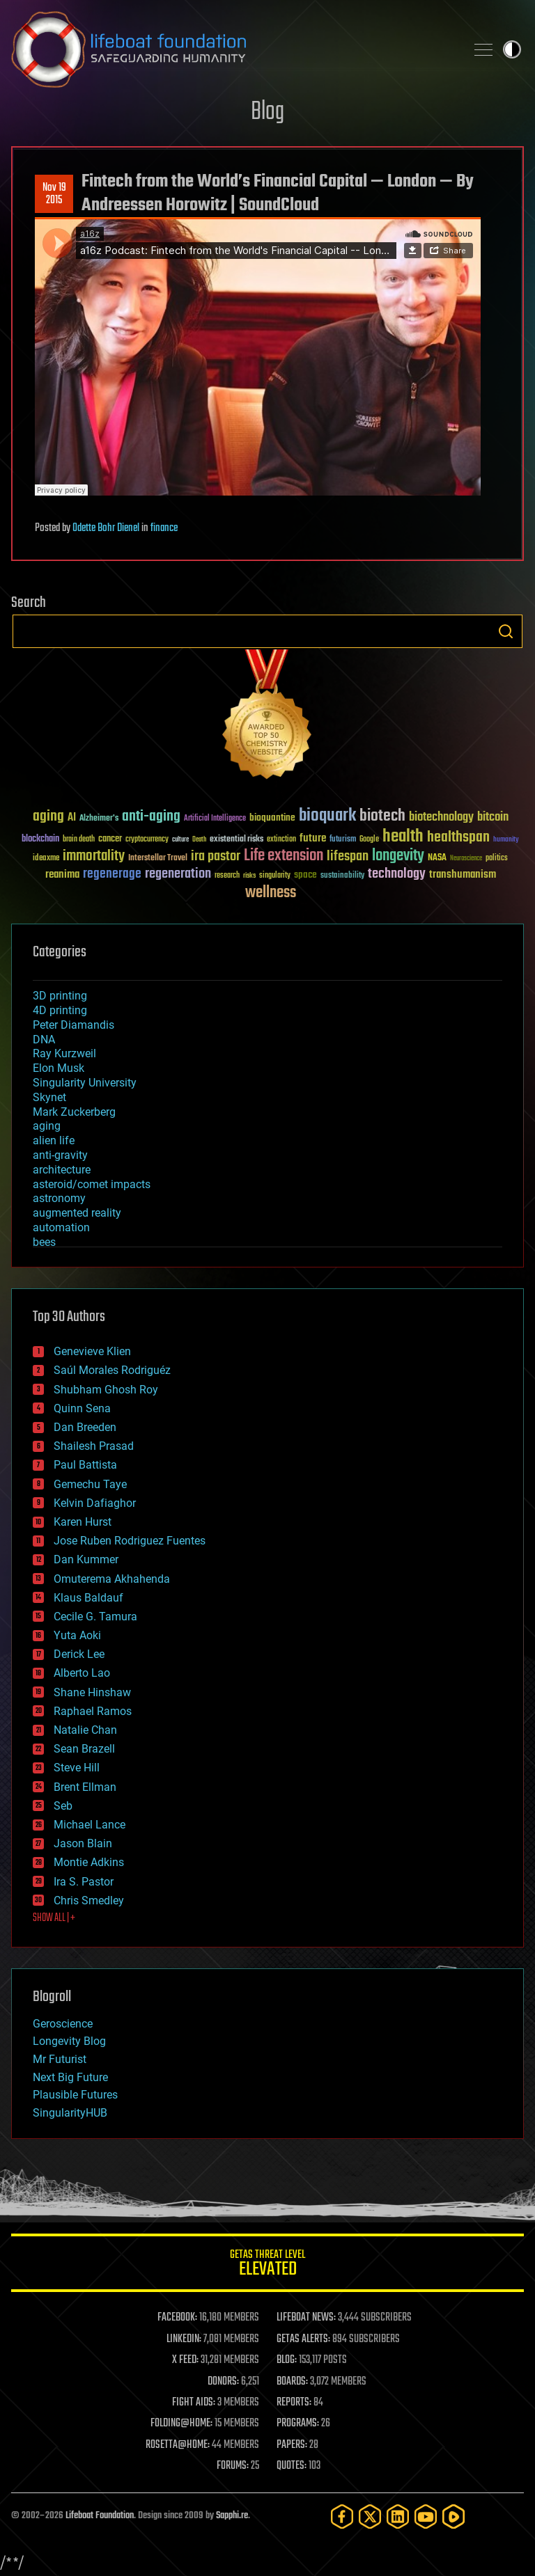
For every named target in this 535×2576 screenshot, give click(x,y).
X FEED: (185, 2360)
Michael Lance (89, 1824)
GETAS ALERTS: (303, 2339)
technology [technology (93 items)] (397, 875)
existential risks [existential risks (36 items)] (236, 840)
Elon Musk (58, 1068)
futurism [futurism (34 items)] (342, 840)
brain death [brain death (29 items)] (79, 839)
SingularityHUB (70, 2112)
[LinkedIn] (398, 2516)
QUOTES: (292, 2466)
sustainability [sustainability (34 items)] (342, 876)
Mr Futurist (59, 2059)
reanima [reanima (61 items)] (62, 874)
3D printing (60, 995)
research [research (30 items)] (227, 875)
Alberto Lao (82, 1673)
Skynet (49, 1097)
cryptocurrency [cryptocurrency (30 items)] (147, 839)
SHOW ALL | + (54, 1918)
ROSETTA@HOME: (178, 2445)
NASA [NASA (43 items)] (437, 858)
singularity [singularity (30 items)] (274, 875)
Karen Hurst (82, 1521)
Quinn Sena (82, 1408)
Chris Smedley (89, 1900)
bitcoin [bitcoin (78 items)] (493, 817)
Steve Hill (77, 1767)
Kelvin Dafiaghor (95, 1503)
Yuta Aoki (77, 1635)
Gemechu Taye (90, 1484)
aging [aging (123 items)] (48, 816)
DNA (44, 1039)
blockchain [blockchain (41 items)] (40, 839)
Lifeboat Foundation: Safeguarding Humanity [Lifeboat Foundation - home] (232, 49)
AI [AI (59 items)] (72, 818)
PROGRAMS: (298, 2424)
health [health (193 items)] (403, 837)
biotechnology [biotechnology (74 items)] (441, 817)
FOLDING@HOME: (181, 2424)
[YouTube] (425, 2516)
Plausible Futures (75, 2094)
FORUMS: (233, 2466)
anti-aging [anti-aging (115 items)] (151, 816)
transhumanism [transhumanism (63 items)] (462, 874)
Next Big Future (70, 2077)
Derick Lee (79, 1654)
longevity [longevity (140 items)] (398, 856)
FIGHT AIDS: (193, 2403)
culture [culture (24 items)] (180, 840)
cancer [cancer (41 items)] (110, 839)
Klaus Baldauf (88, 1597)
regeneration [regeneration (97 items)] (178, 874)
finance (164, 528)
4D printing (60, 1010)
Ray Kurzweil (64, 1053)
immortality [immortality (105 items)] (94, 856)
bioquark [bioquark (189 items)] (327, 816)
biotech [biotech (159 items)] (382, 816)
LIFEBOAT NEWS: (306, 2318)
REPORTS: (294, 2403)
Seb (63, 1805)
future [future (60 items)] (313, 838)
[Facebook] (342, 2516)
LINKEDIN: (183, 2339)
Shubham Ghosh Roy (106, 1389)
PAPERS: (292, 2445)
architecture (62, 1169)
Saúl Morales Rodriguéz (112, 1370)
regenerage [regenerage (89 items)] (112, 874)
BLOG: (287, 2360)
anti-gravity (60, 1155)
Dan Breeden (85, 1427)
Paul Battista (85, 1464)
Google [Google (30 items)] (369, 839)
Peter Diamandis (73, 1025)
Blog (267, 112)
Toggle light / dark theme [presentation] (512, 49)
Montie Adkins (89, 1862)
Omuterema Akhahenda (112, 1579)
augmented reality (77, 1212)
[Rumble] (453, 2516)
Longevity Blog (69, 2041)
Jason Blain (83, 1843)
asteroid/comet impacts (91, 1184)
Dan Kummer (86, 1559)
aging (47, 1125)
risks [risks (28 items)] (249, 875)
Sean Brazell (84, 1748)
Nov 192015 (54, 194)
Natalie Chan (85, 1730)
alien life (54, 1140)
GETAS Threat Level (267, 2265)
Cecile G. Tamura (95, 1616)
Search (505, 631)
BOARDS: (292, 2382)
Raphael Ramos (93, 1711)
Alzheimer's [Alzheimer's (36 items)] (98, 819)
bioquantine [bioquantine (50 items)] (272, 817)
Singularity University (85, 1082)
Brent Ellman (85, 1787)
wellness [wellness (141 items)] (270, 893)
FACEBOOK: (177, 2318)
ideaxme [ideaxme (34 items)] (46, 859)
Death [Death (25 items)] (199, 840)
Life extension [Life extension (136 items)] (283, 856)
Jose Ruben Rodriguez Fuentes (130, 1540)
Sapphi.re (232, 2516)
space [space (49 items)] (305, 874)
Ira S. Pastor (84, 1881)
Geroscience (63, 2023)
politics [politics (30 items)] (497, 858)
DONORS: (223, 2382)
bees (44, 1242)
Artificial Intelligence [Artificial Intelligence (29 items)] (215, 818)
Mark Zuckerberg (74, 1112)
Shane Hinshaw (92, 1692)
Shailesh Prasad (94, 1446)
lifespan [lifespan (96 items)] (348, 856)
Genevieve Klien (92, 1351)
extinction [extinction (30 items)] (281, 839)
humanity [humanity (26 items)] (506, 840)
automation (61, 1227)
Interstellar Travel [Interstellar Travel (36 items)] (157, 858)
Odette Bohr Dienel (105, 528)
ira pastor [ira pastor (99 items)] (215, 856)
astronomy (59, 1198)
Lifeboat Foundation (99, 2516)
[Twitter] (370, 2516)
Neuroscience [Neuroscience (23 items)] (466, 859)
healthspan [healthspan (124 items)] (458, 837)
